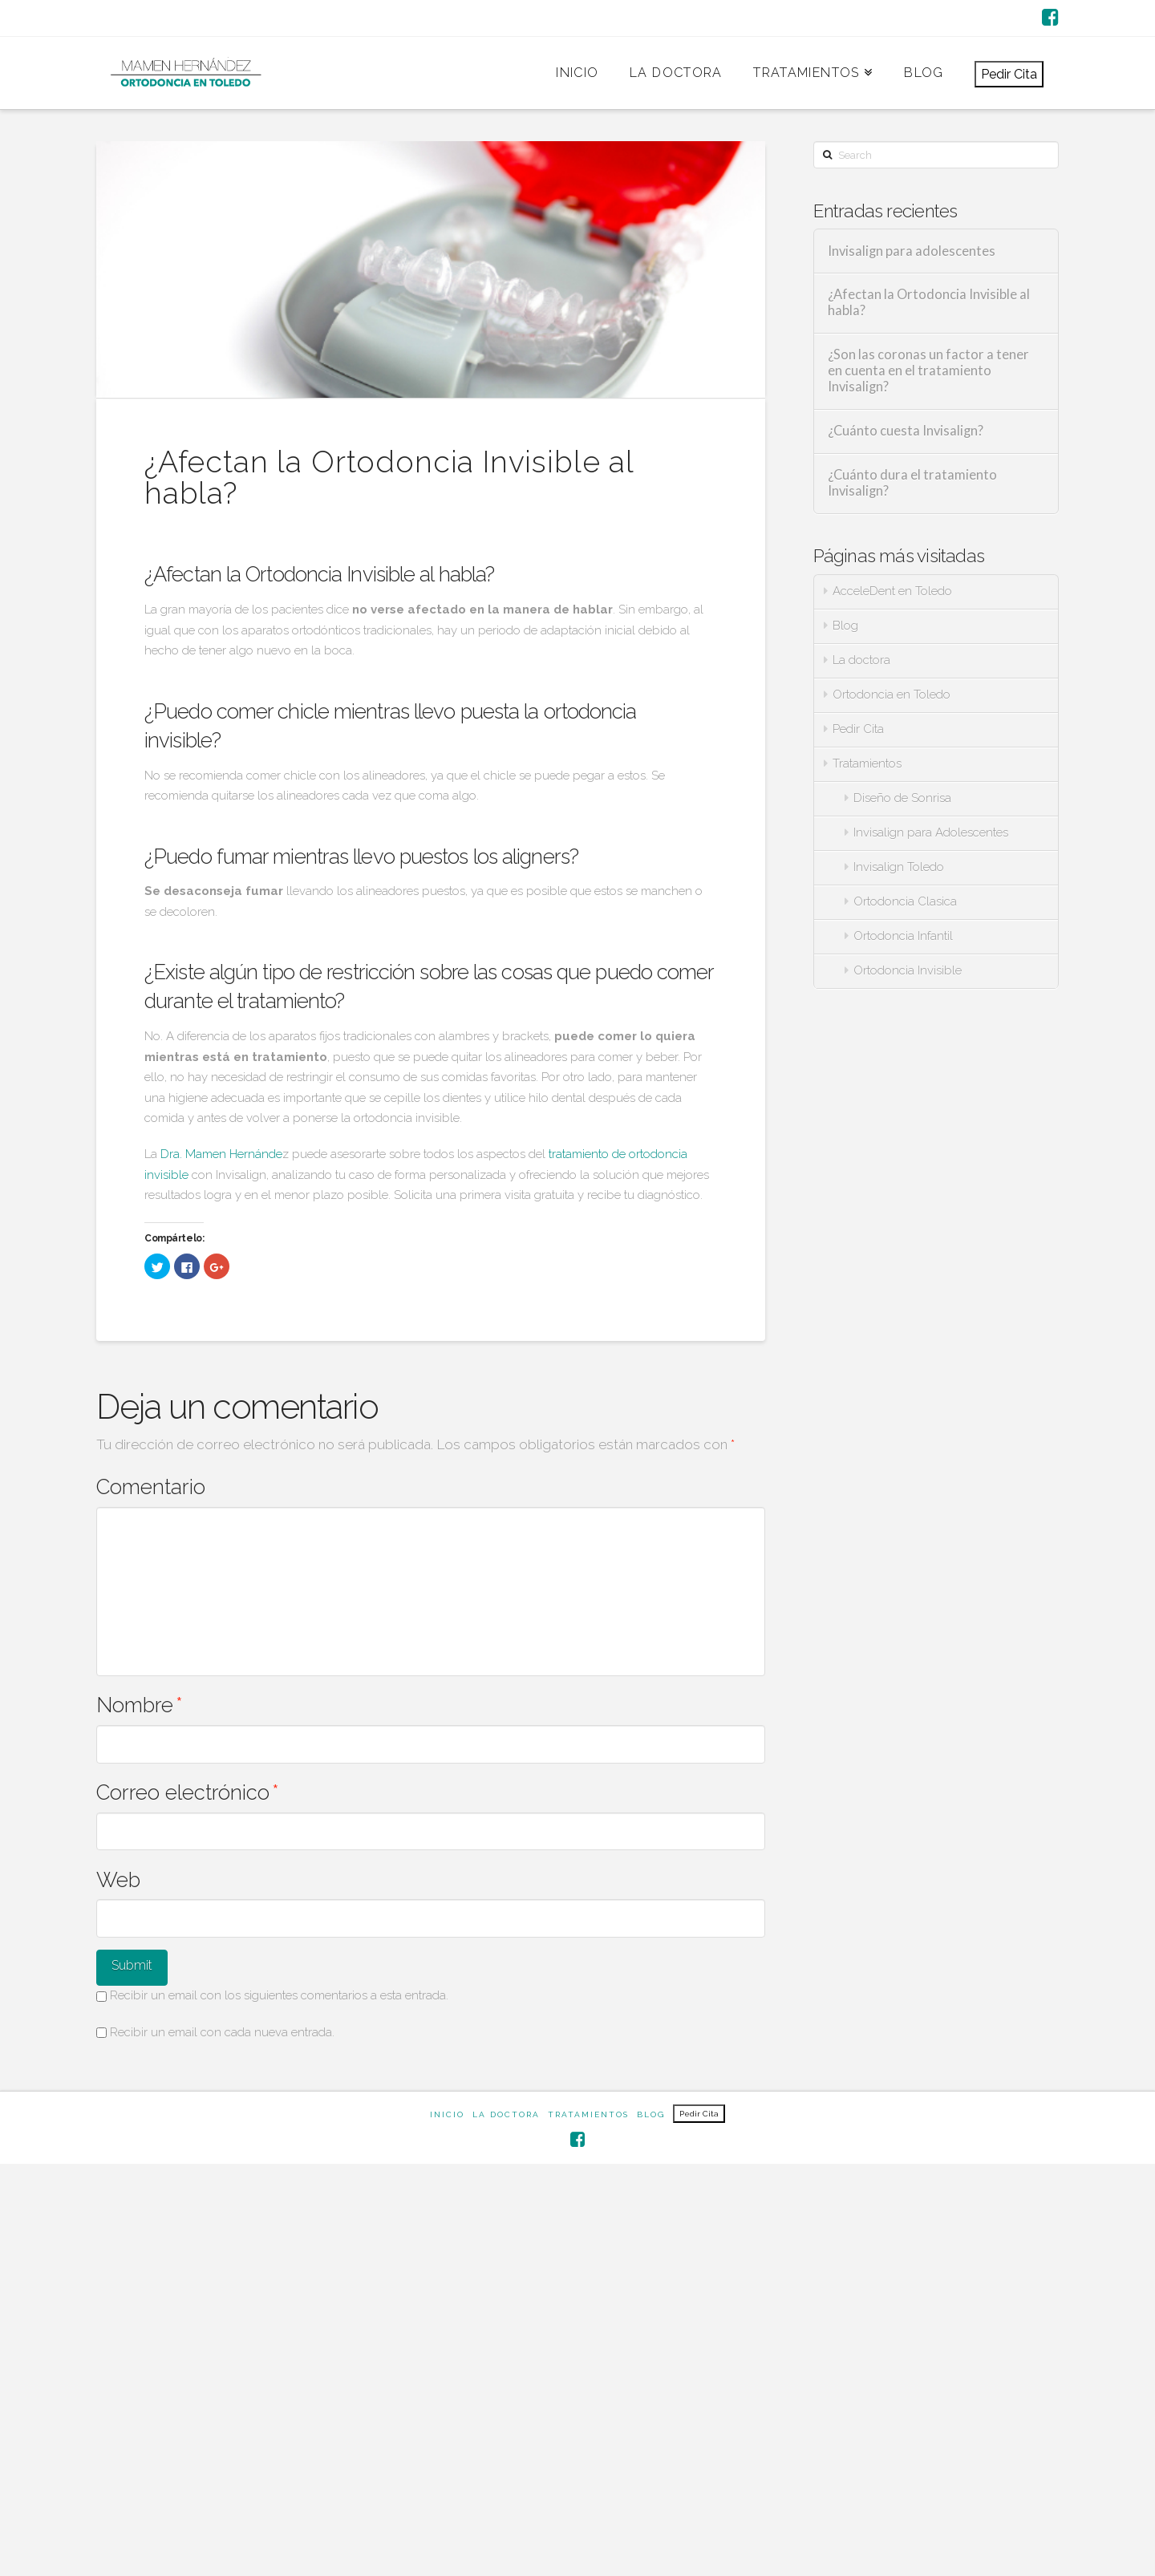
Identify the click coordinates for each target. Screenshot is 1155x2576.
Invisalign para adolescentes (911, 251)
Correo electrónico (187, 1792)
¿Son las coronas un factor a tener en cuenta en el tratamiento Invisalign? (928, 371)
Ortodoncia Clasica (905, 901)
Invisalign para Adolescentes (930, 832)
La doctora (861, 660)
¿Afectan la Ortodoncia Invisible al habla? (929, 302)
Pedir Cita (1009, 74)
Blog (845, 625)
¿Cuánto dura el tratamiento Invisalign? (912, 483)
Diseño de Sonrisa (902, 798)
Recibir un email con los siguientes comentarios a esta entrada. (279, 1995)
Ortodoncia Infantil (903, 936)
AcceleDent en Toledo (892, 591)
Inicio (447, 2114)
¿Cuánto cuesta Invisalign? (905, 431)
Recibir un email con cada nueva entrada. (222, 2032)
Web (118, 1880)
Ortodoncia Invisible (907, 970)
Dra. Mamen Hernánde (221, 1154)
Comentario (150, 1487)
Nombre (139, 1705)
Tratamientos (867, 763)
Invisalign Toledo (898, 867)
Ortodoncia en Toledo (891, 694)
